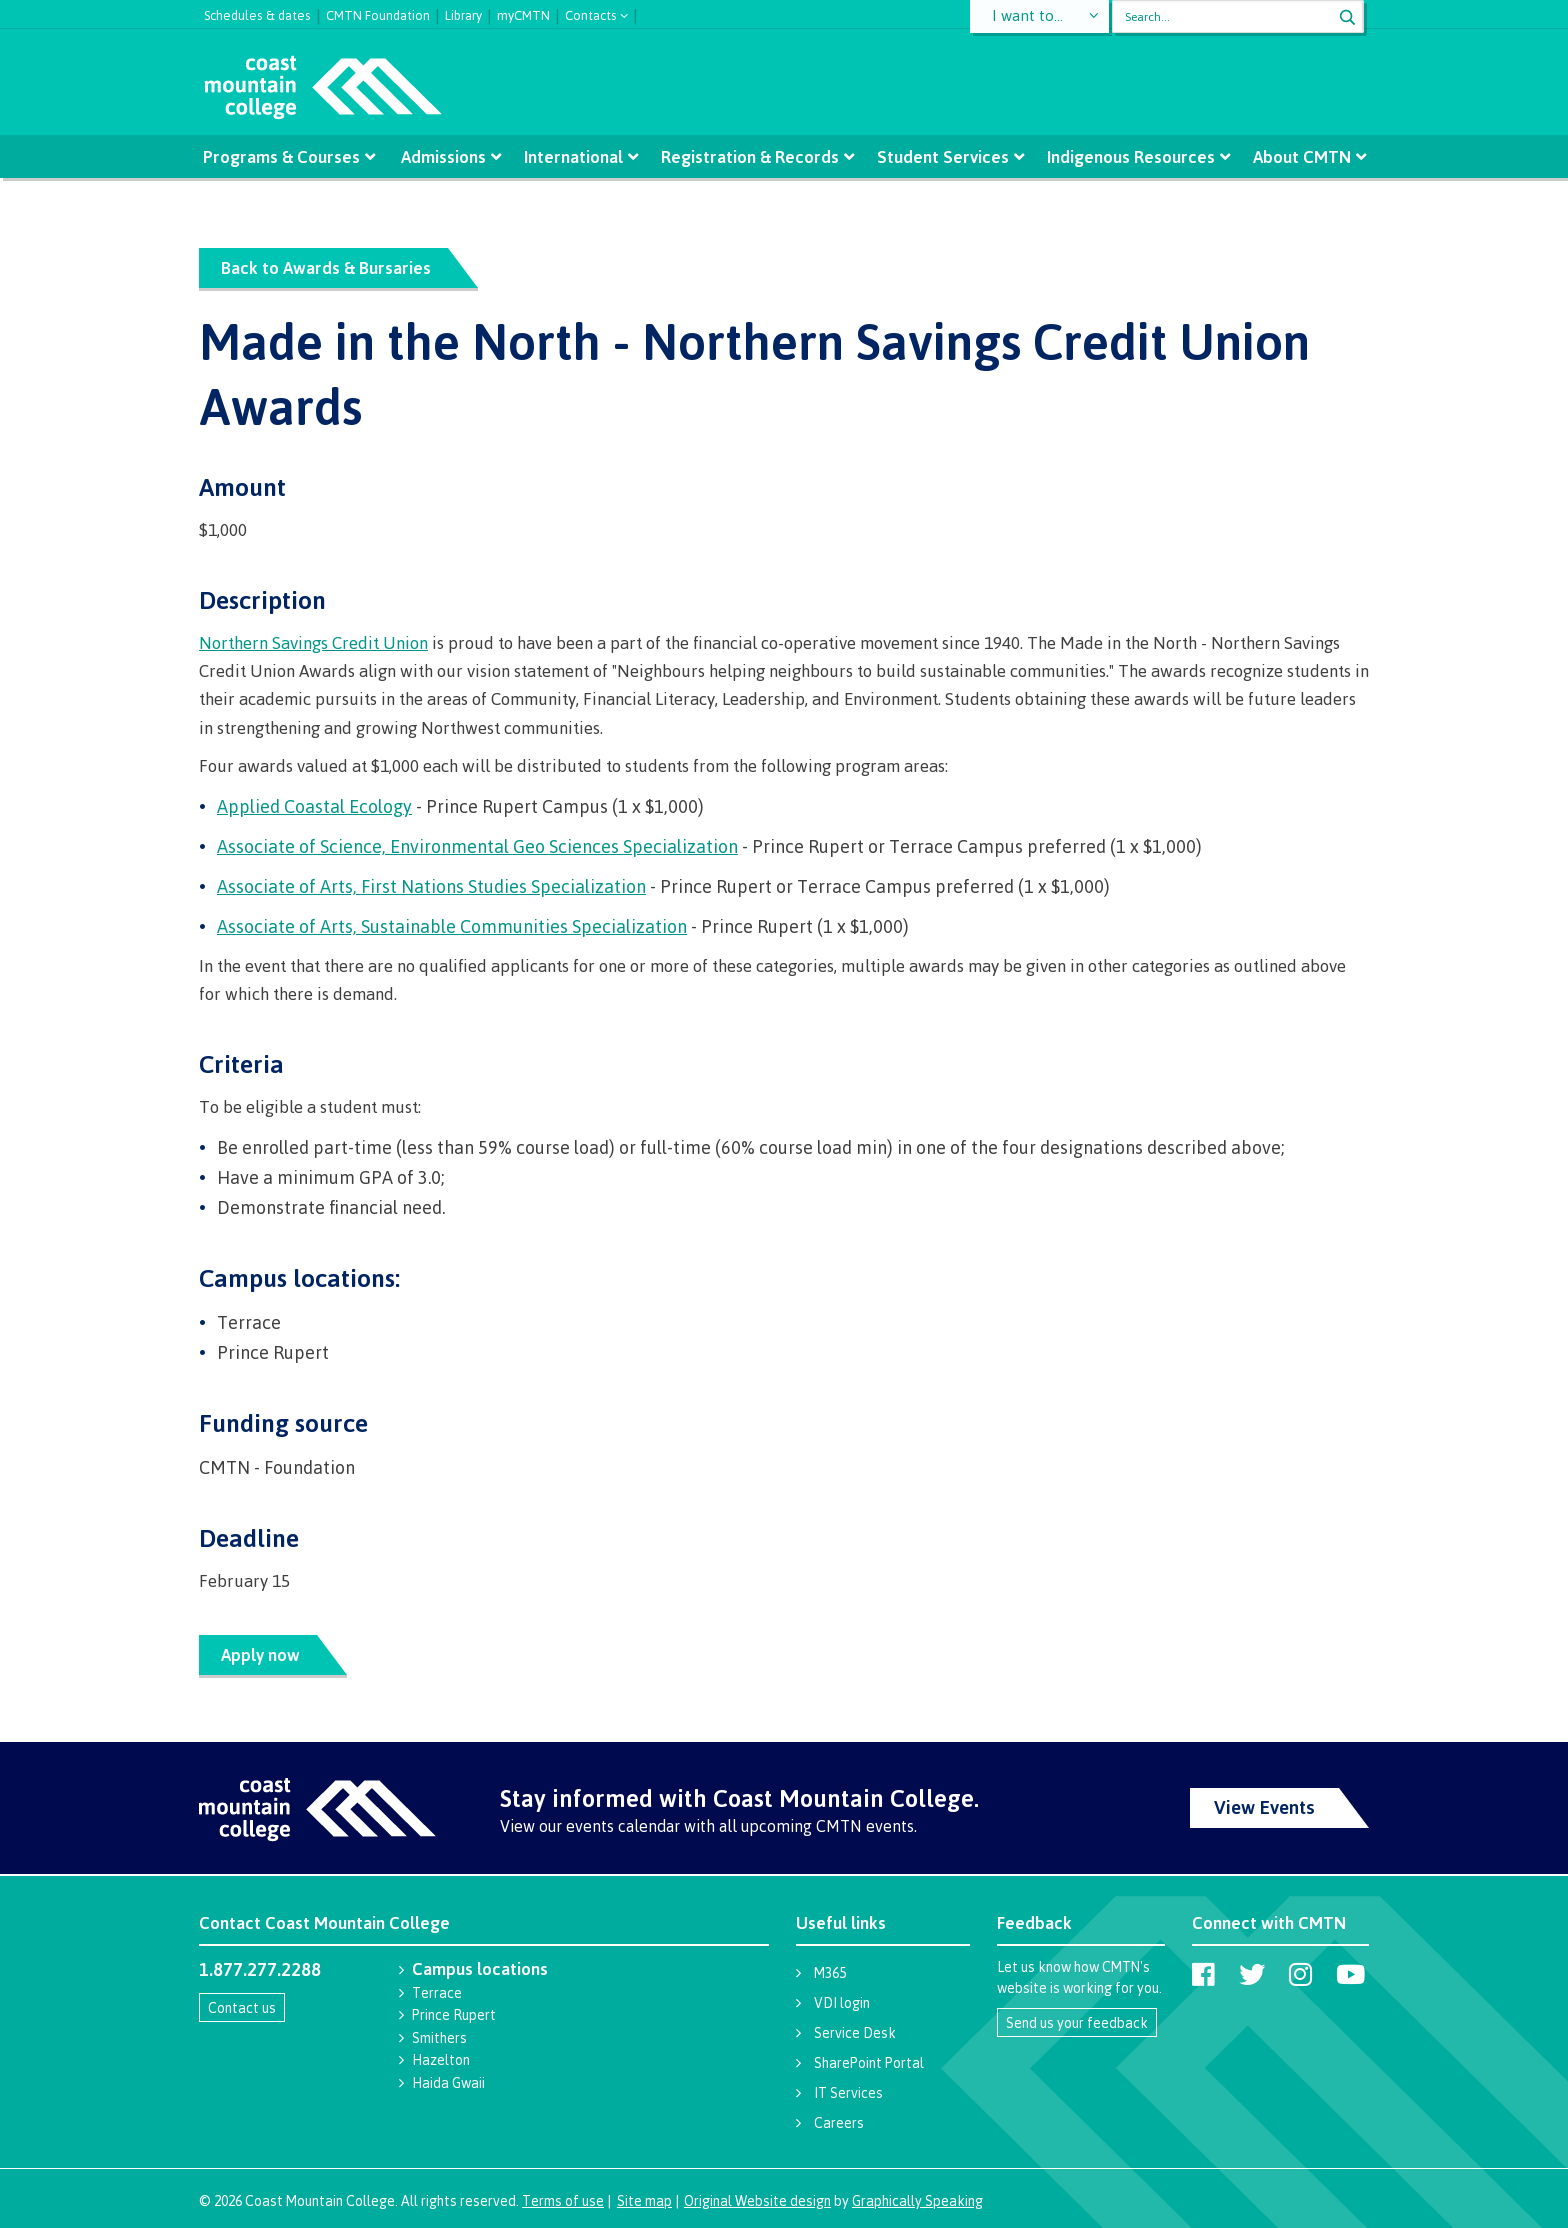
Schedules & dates (257, 13)
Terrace (437, 1992)
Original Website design (757, 2200)
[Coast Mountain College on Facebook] (1203, 1974)
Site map (644, 2200)
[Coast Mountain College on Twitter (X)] (1252, 1974)
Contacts (591, 13)
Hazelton (441, 2059)
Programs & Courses (284, 156)
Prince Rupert (454, 2014)
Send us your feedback (1077, 2022)
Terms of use (563, 2200)
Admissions (444, 156)
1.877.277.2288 (260, 1969)
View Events (1264, 1807)
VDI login (842, 2002)
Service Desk (855, 2032)
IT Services (848, 2092)
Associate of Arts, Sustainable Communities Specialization (452, 926)
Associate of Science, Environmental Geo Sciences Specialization (477, 846)
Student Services (942, 156)
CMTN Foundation (378, 13)
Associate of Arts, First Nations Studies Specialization (431, 886)
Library (463, 13)
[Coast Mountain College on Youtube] (1350, 1974)
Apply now (260, 1654)
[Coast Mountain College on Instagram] (1300, 1974)
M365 (830, 1972)
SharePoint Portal (869, 2062)
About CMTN (1299, 156)
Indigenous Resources (1129, 156)
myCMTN (523, 13)
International (574, 156)
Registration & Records (750, 156)
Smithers (439, 2037)
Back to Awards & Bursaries (326, 267)
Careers (839, 2122)
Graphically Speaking (917, 2200)
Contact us (242, 2007)
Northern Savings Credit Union (313, 642)
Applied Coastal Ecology (314, 806)
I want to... (1028, 16)
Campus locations (480, 1968)
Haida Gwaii (448, 2082)
